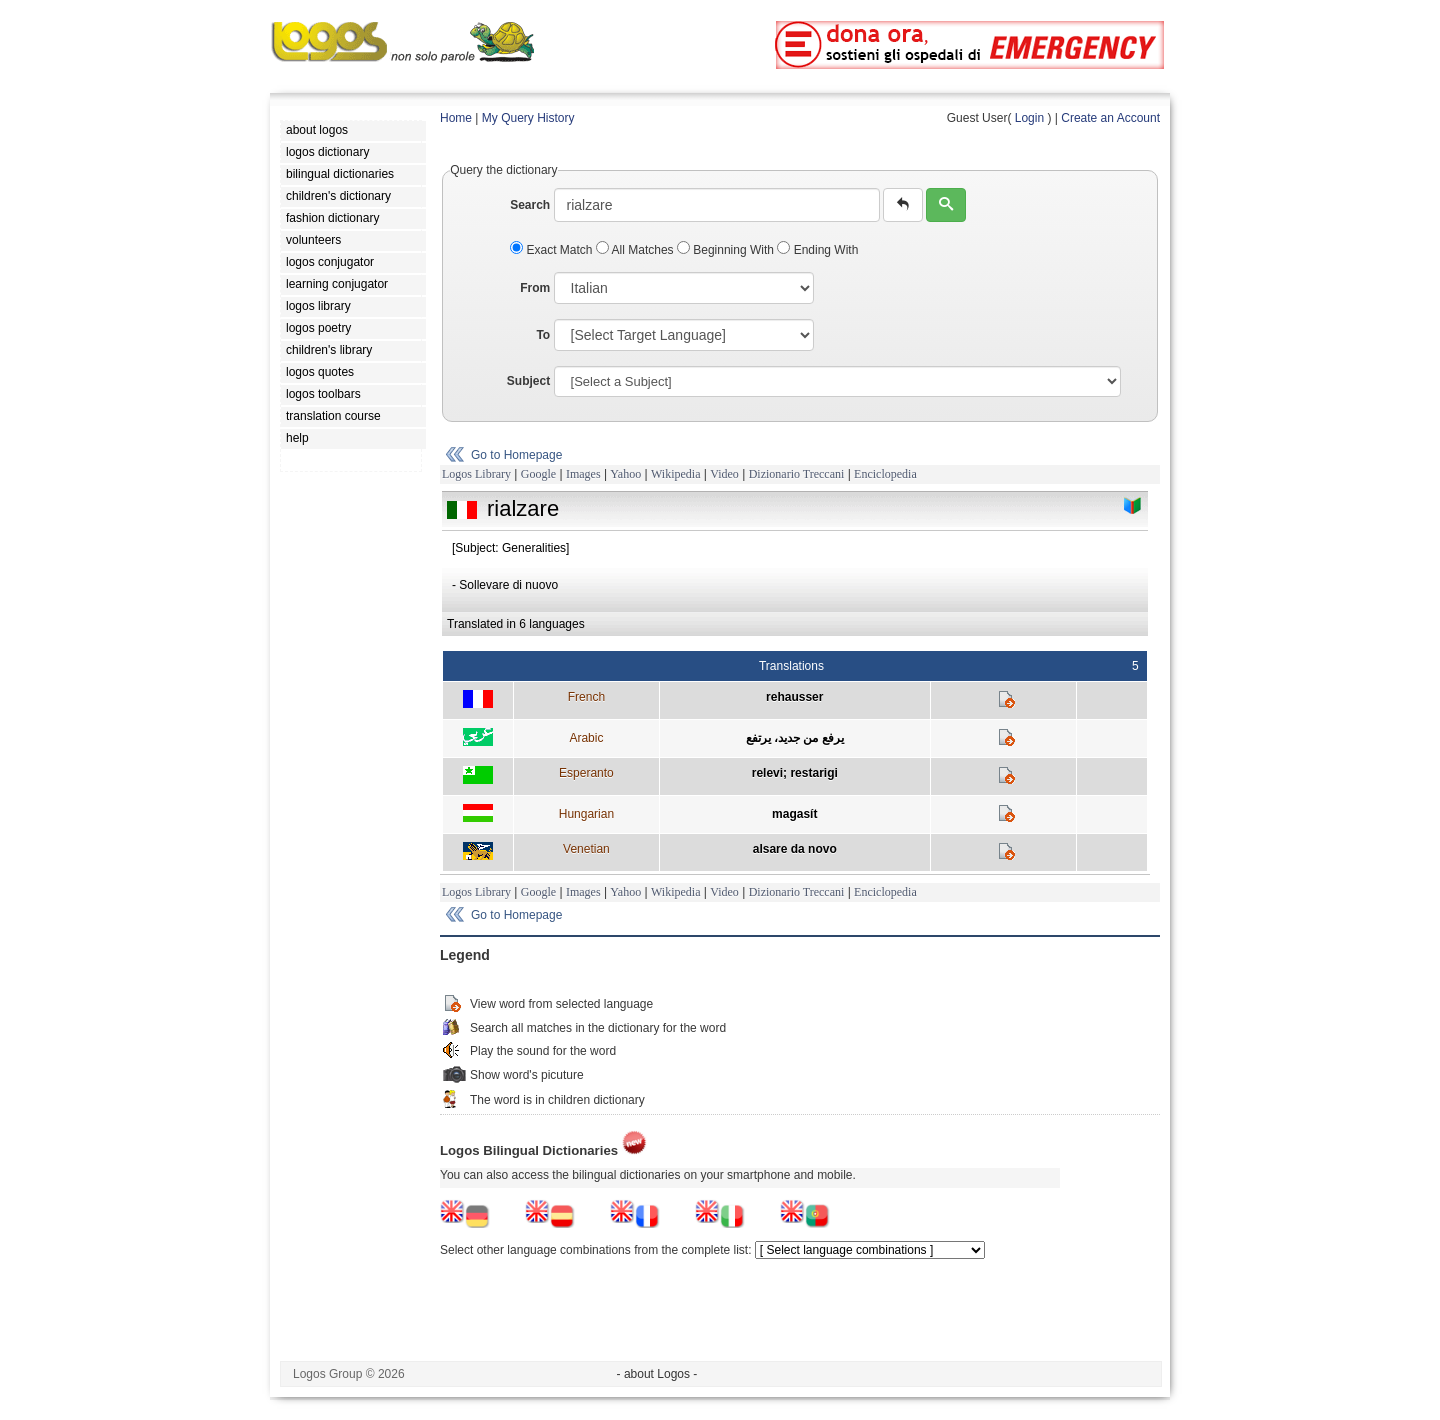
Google (538, 474)
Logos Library (476, 474)
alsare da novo (795, 849)
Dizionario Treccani (797, 474)
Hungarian (586, 814)
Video (724, 474)
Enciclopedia (885, 474)
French (586, 697)
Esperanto (586, 773)
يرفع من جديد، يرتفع (795, 738)
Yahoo (625, 474)
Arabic (586, 738)
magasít (794, 814)
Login (1029, 118)
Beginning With (727, 250)
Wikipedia (676, 474)
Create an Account (1110, 118)
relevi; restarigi (795, 773)
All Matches (636, 250)
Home (456, 118)
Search (530, 205)
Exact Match (553, 250)
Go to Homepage (516, 455)
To (543, 335)
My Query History (528, 118)
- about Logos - (657, 1374)
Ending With (817, 250)
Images (583, 474)
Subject (528, 381)
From (535, 288)
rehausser (794, 697)
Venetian (586, 849)
